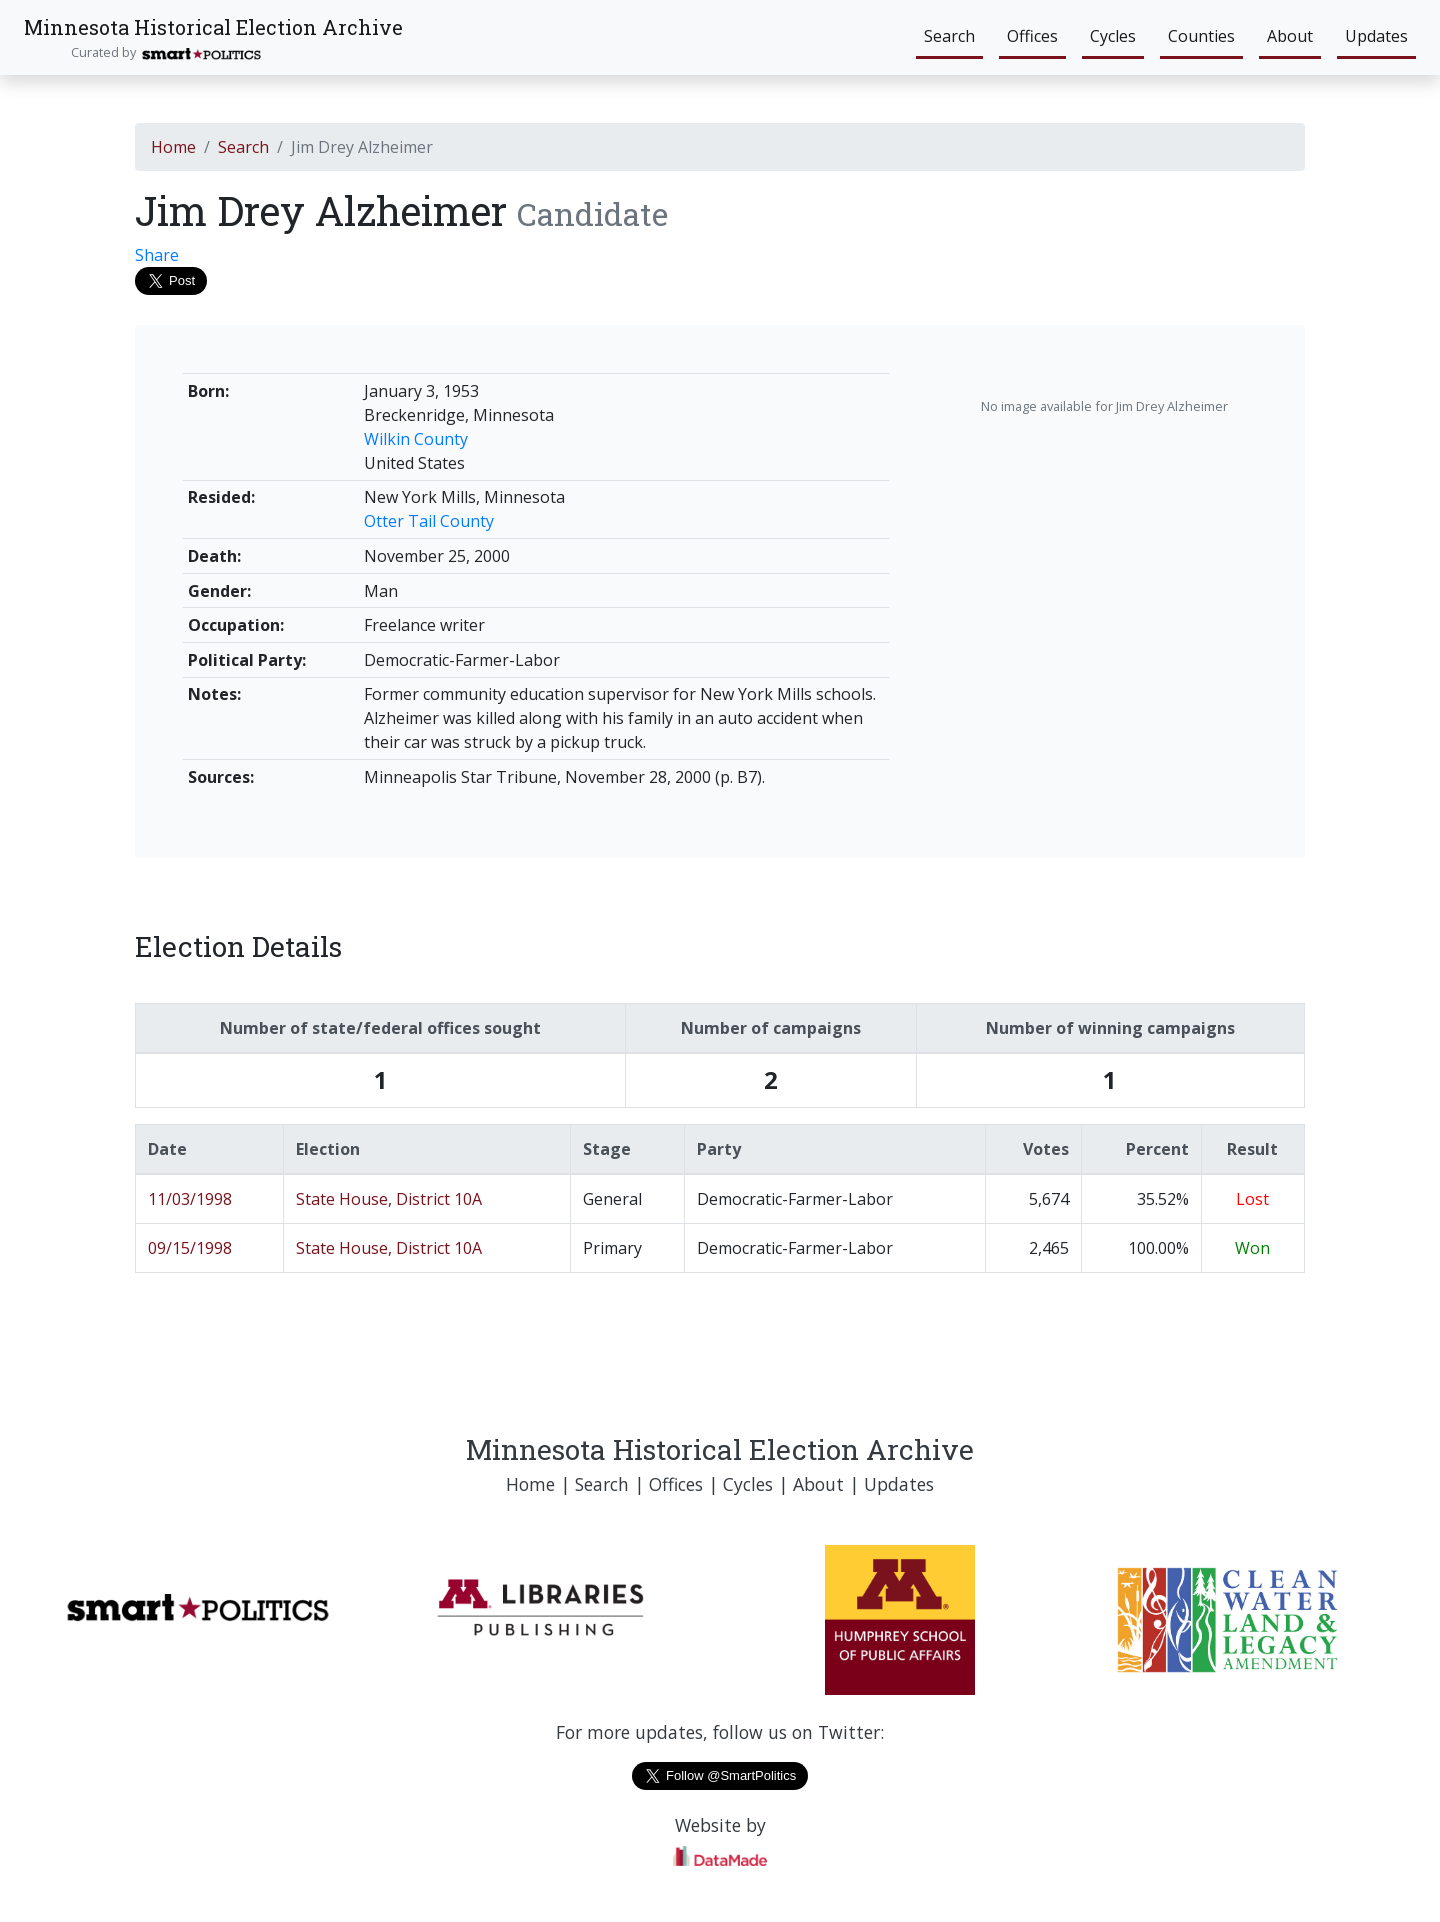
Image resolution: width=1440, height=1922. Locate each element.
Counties (1201, 36)
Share (157, 255)
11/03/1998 (190, 1199)
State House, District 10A (389, 1199)
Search (949, 36)
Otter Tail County (429, 521)
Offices (1032, 36)
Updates (1376, 36)
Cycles (1113, 36)
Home (173, 147)
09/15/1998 (190, 1248)
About (1290, 36)
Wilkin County (416, 439)
